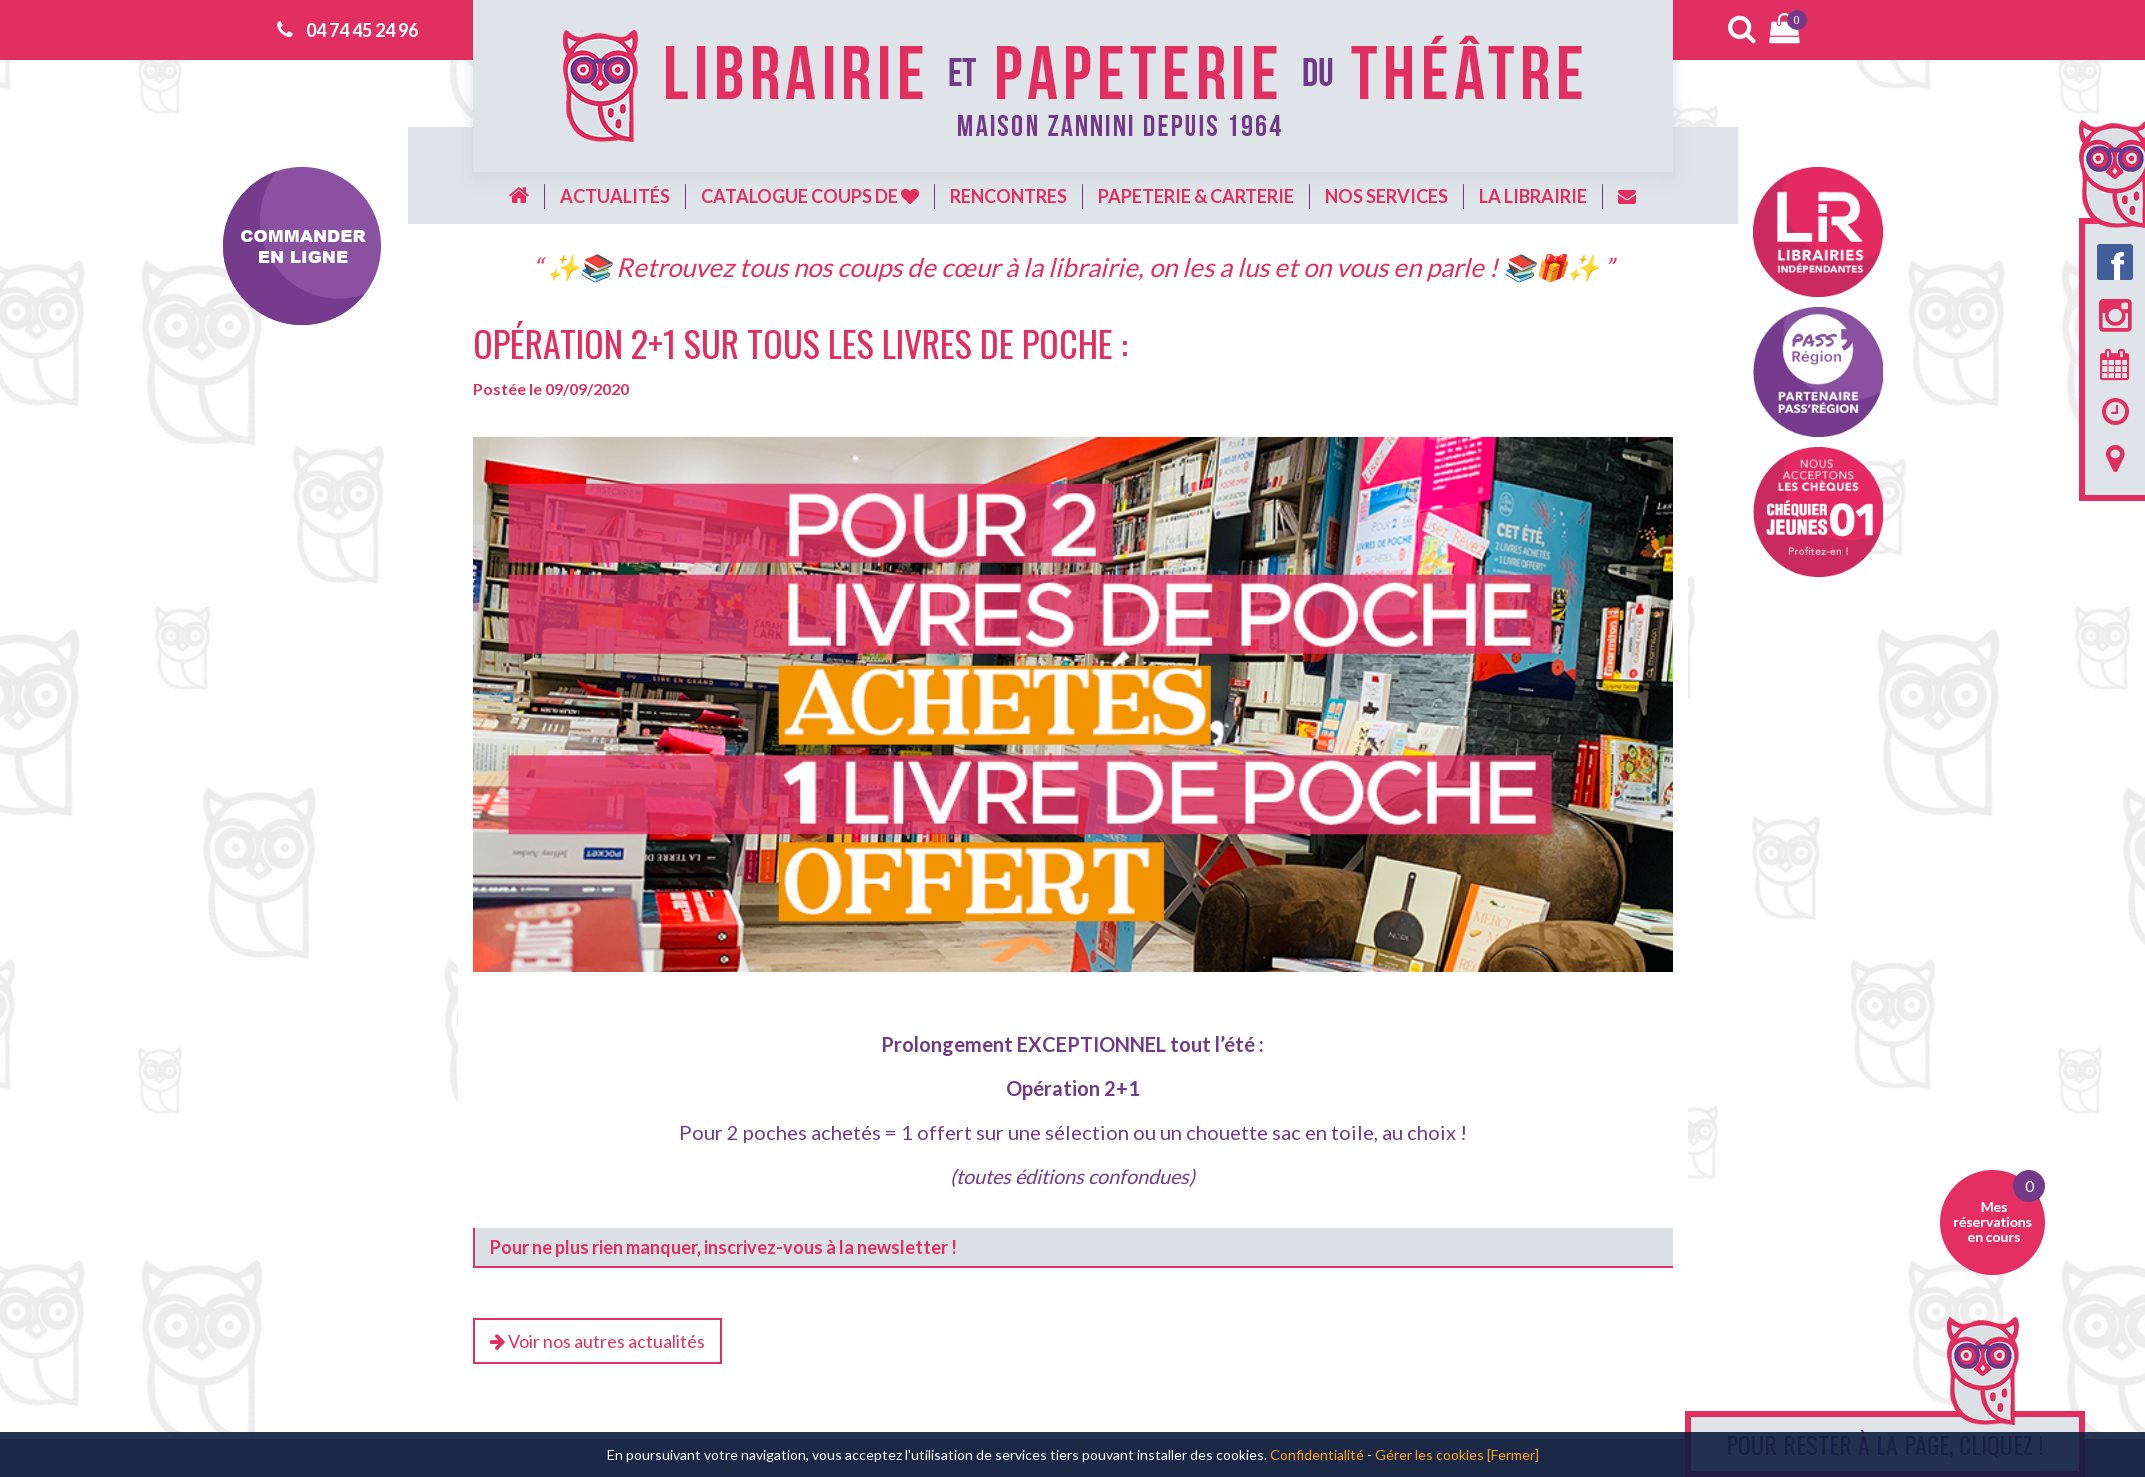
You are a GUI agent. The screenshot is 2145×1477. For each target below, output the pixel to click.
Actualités (615, 196)
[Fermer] (1513, 1454)
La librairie (1533, 196)
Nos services (1386, 196)
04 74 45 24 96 (362, 30)
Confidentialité (1317, 1454)
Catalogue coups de (810, 196)
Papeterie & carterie (1196, 196)
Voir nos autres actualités (597, 1341)
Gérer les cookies (1429, 1454)
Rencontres (1008, 196)
